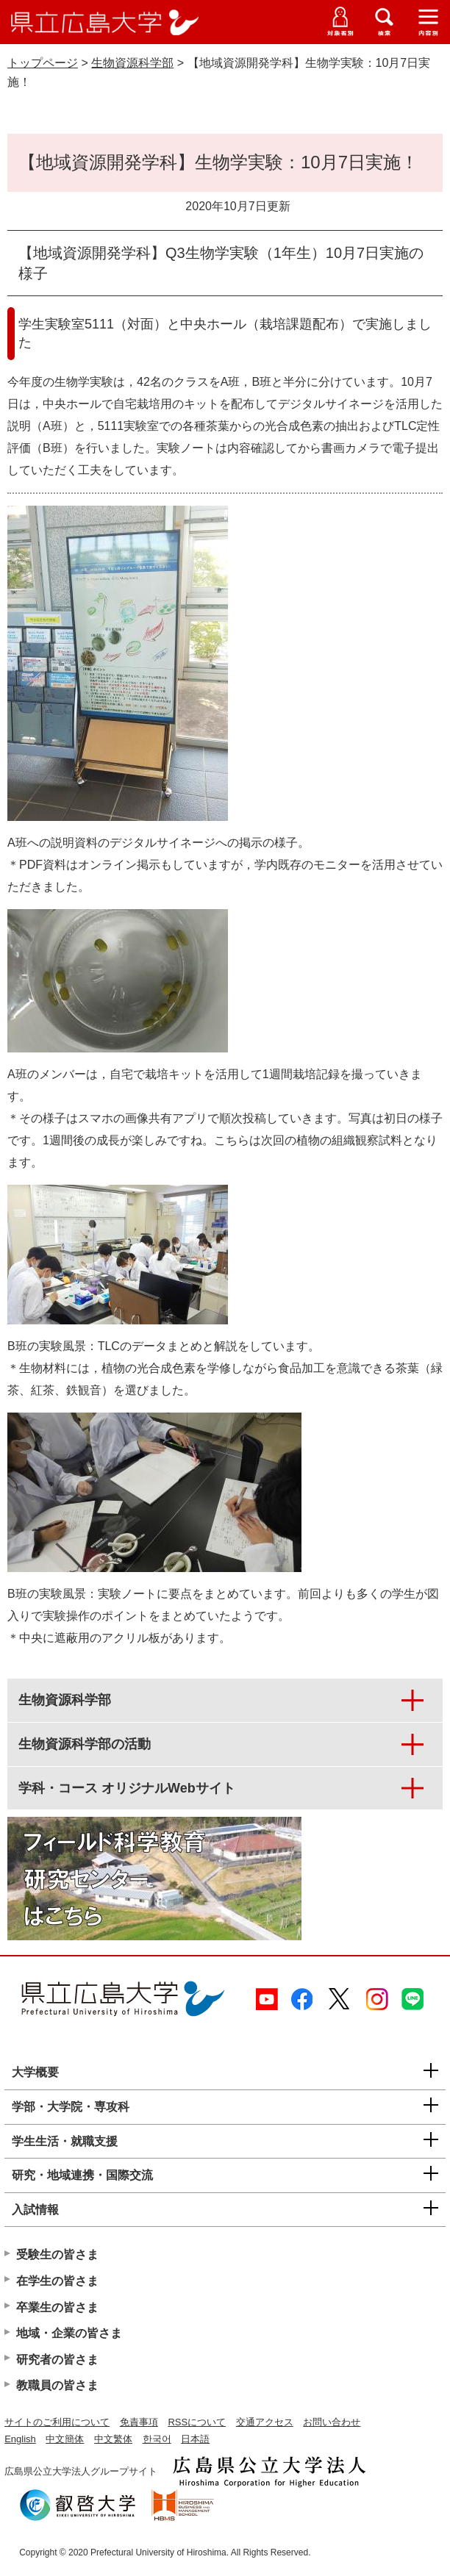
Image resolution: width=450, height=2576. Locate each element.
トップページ (42, 63)
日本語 (195, 2438)
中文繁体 (113, 2438)
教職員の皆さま (57, 2385)
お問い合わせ (331, 2422)
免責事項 (139, 2422)
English (20, 2438)
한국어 (157, 2438)
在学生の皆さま (57, 2281)
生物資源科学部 (132, 63)
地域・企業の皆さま (69, 2333)
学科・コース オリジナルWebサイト (126, 1788)
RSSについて (197, 2422)
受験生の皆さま (57, 2254)
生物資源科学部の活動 (84, 1744)
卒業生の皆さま (57, 2307)
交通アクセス (264, 2422)
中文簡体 (65, 2438)
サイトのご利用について (57, 2422)
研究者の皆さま (57, 2359)
